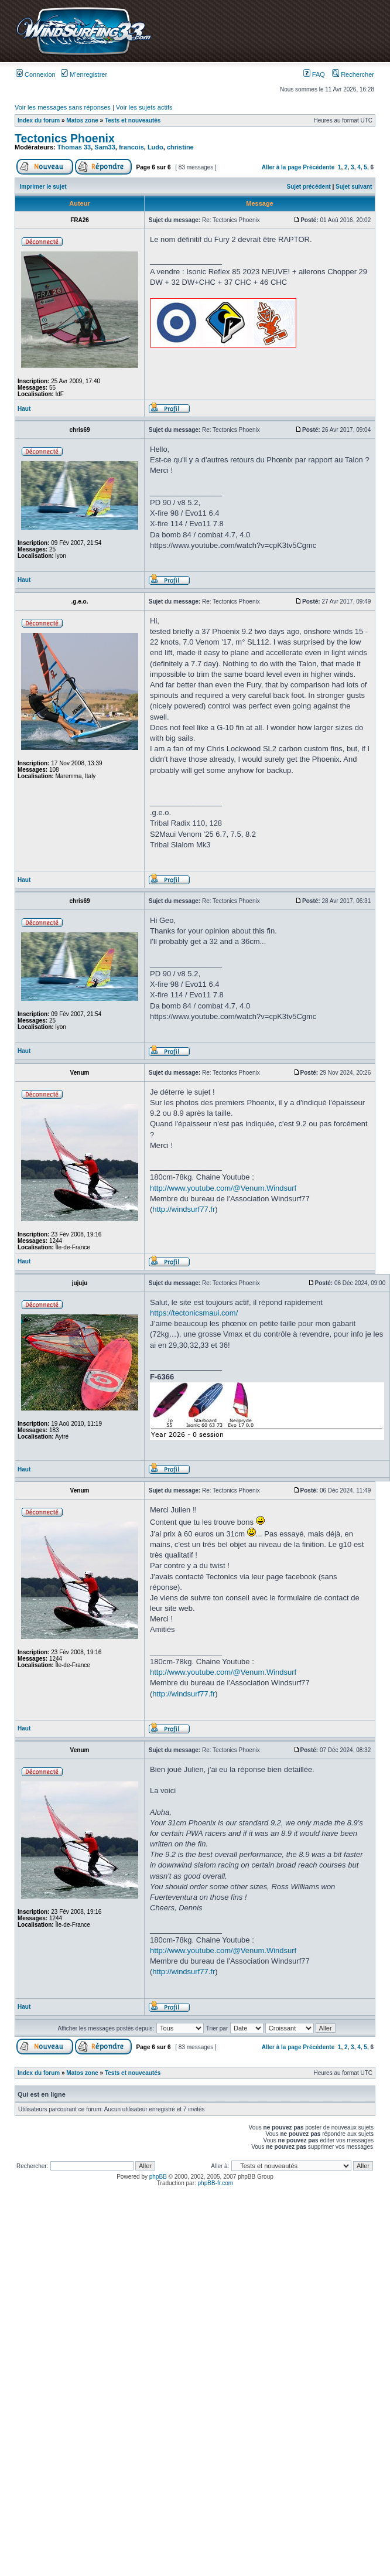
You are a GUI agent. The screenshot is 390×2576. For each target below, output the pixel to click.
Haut (24, 409)
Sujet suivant (354, 186)
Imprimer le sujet (43, 186)
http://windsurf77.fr (183, 1209)
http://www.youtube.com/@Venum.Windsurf (223, 1188)
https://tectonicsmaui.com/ (194, 1313)
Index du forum (39, 120)
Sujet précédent (309, 186)
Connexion (36, 74)
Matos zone (82, 120)
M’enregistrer (84, 74)
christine (180, 147)
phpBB (158, 2176)
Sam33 (104, 147)
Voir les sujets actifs (144, 107)
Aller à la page (282, 167)
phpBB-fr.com (216, 2183)
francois (131, 147)
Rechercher (353, 74)
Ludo (155, 147)
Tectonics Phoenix (65, 138)
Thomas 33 (74, 147)
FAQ (314, 74)
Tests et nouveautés (132, 120)
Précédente (318, 167)
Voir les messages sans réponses (63, 107)
